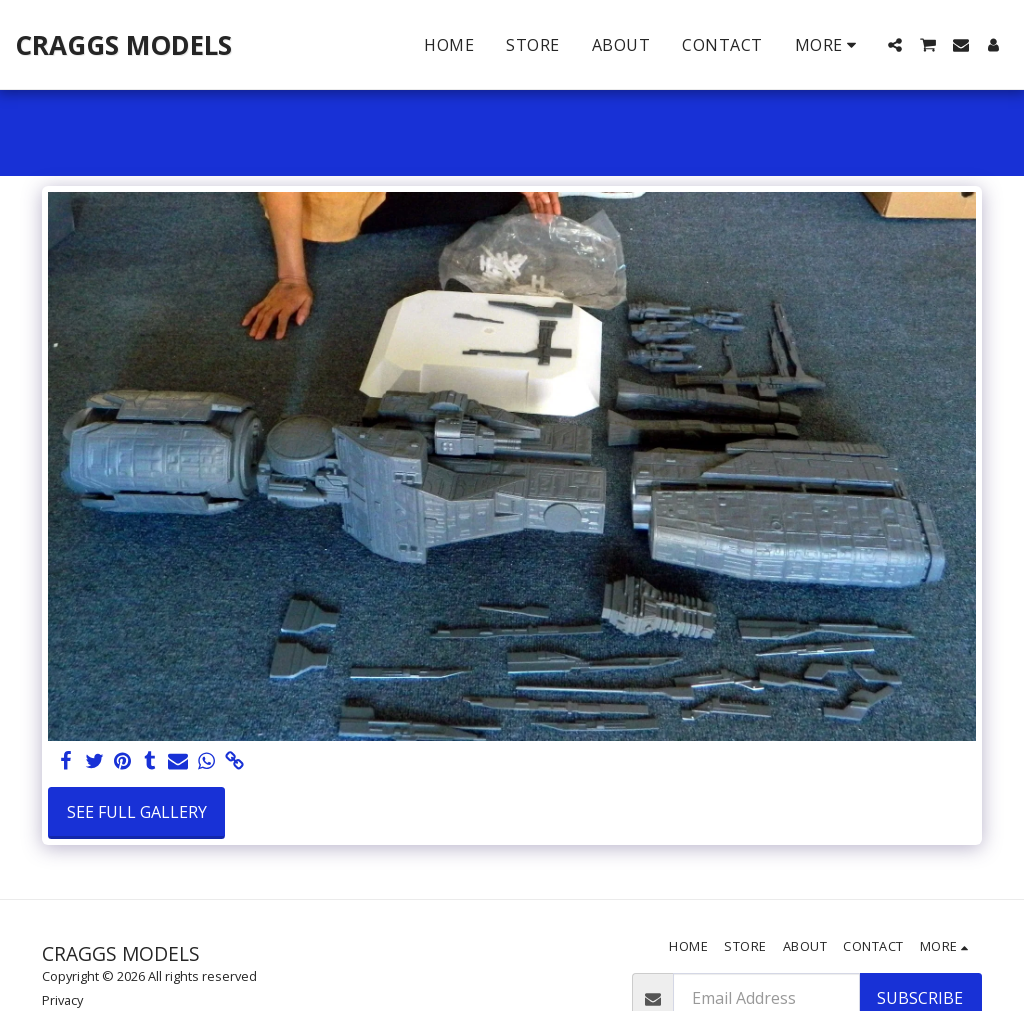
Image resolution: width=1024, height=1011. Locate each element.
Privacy (62, 1000)
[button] (895, 45)
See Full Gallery (137, 812)
